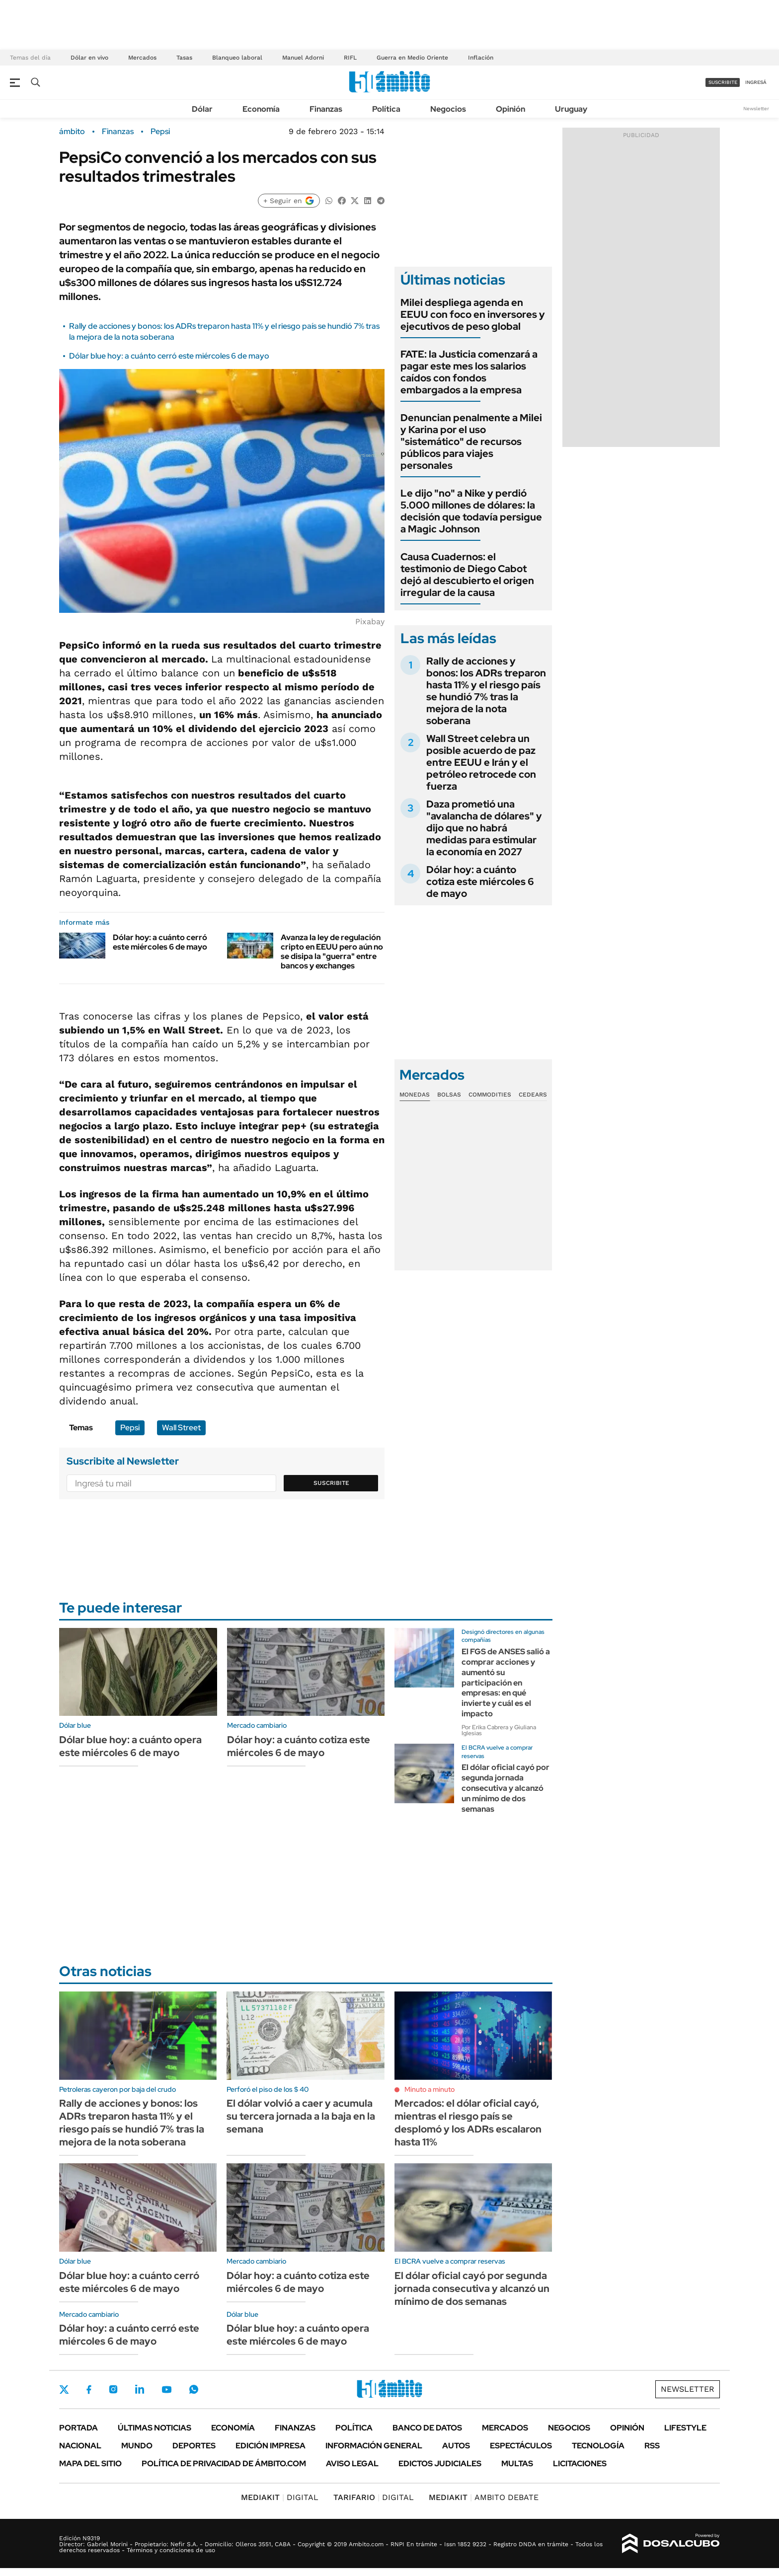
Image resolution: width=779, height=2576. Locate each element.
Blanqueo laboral (237, 57)
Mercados (142, 57)
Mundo (137, 2445)
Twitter (64, 2389)
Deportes (194, 2445)
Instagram (113, 2389)
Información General (373, 2445)
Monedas (414, 1094)
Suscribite (331, 1482)
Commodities (489, 1094)
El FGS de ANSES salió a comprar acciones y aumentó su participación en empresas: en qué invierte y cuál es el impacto (506, 1682)
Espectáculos (521, 2445)
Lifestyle (685, 2428)
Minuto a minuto (429, 2089)
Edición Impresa (270, 2445)
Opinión (510, 109)
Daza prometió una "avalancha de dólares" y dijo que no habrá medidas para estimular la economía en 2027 (484, 828)
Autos (456, 2445)
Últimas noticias (154, 2428)
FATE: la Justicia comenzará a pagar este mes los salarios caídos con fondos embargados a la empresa (469, 372)
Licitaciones (580, 2463)
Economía (261, 109)
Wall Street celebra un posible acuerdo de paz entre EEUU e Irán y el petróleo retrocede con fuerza (481, 762)
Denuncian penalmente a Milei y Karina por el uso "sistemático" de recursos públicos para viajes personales (471, 441)
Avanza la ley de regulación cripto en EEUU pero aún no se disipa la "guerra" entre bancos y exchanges (332, 951)
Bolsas (449, 1094)
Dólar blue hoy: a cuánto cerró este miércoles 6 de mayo (169, 356)
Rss (652, 2445)
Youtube (166, 2389)
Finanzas (326, 109)
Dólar (202, 109)
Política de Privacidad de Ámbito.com (224, 2463)
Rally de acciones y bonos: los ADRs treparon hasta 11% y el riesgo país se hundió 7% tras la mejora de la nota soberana (486, 691)
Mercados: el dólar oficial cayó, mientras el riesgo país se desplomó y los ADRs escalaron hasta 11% (468, 2122)
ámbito (72, 132)
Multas (517, 2463)
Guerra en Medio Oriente (412, 57)
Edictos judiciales (439, 2463)
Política (386, 109)
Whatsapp (193, 2389)
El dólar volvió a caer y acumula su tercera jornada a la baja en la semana (301, 2116)
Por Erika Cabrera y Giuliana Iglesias (499, 1730)
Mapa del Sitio (90, 2463)
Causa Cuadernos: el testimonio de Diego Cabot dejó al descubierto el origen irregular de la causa (467, 574)
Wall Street (181, 1427)
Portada (78, 2428)
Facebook (88, 2389)
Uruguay (571, 109)
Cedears (533, 1094)
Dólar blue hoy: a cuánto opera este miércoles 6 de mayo (130, 1746)
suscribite (722, 82)
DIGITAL (279, 2497)
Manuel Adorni (303, 57)
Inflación (480, 57)
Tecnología (598, 2445)
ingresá (756, 82)
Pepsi (160, 132)
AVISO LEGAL (352, 2463)
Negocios (448, 109)
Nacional (80, 2445)
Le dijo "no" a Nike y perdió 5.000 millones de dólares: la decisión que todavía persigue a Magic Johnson (471, 511)
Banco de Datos (427, 2428)
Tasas (184, 57)
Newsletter (756, 108)
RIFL (350, 57)
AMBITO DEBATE (484, 2497)
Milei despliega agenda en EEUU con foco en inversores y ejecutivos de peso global (472, 314)
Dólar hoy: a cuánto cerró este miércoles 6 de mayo (160, 942)
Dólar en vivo (89, 57)
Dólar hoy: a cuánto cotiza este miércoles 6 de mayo (480, 881)
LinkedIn (139, 2389)
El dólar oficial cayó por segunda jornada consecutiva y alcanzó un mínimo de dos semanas (505, 1788)
